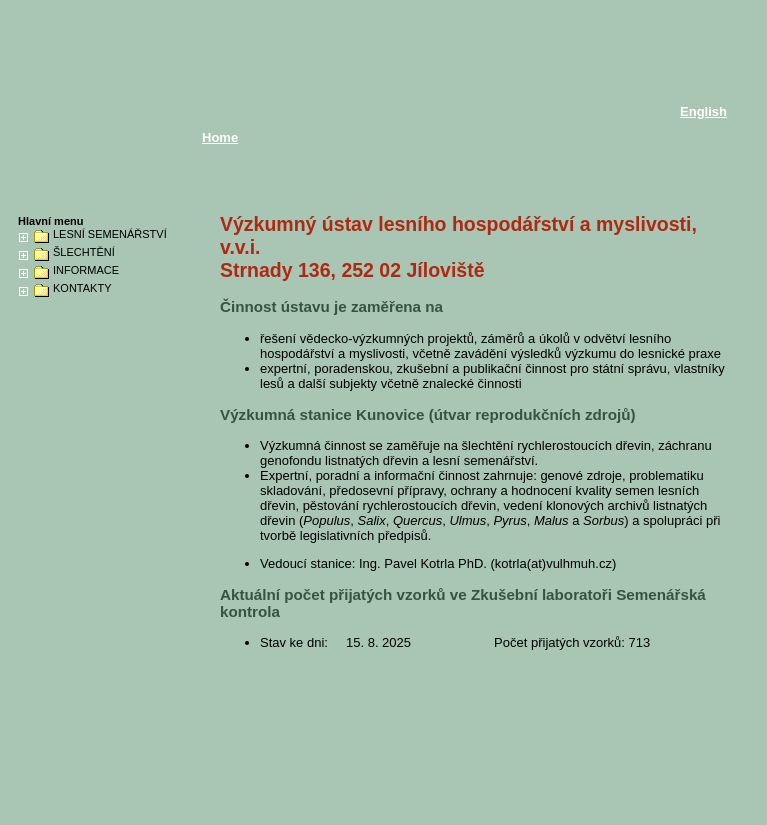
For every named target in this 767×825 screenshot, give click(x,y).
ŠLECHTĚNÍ (84, 252)
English (703, 111)
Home (220, 137)
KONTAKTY (82, 288)
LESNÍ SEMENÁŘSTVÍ (110, 234)
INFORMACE (86, 270)
